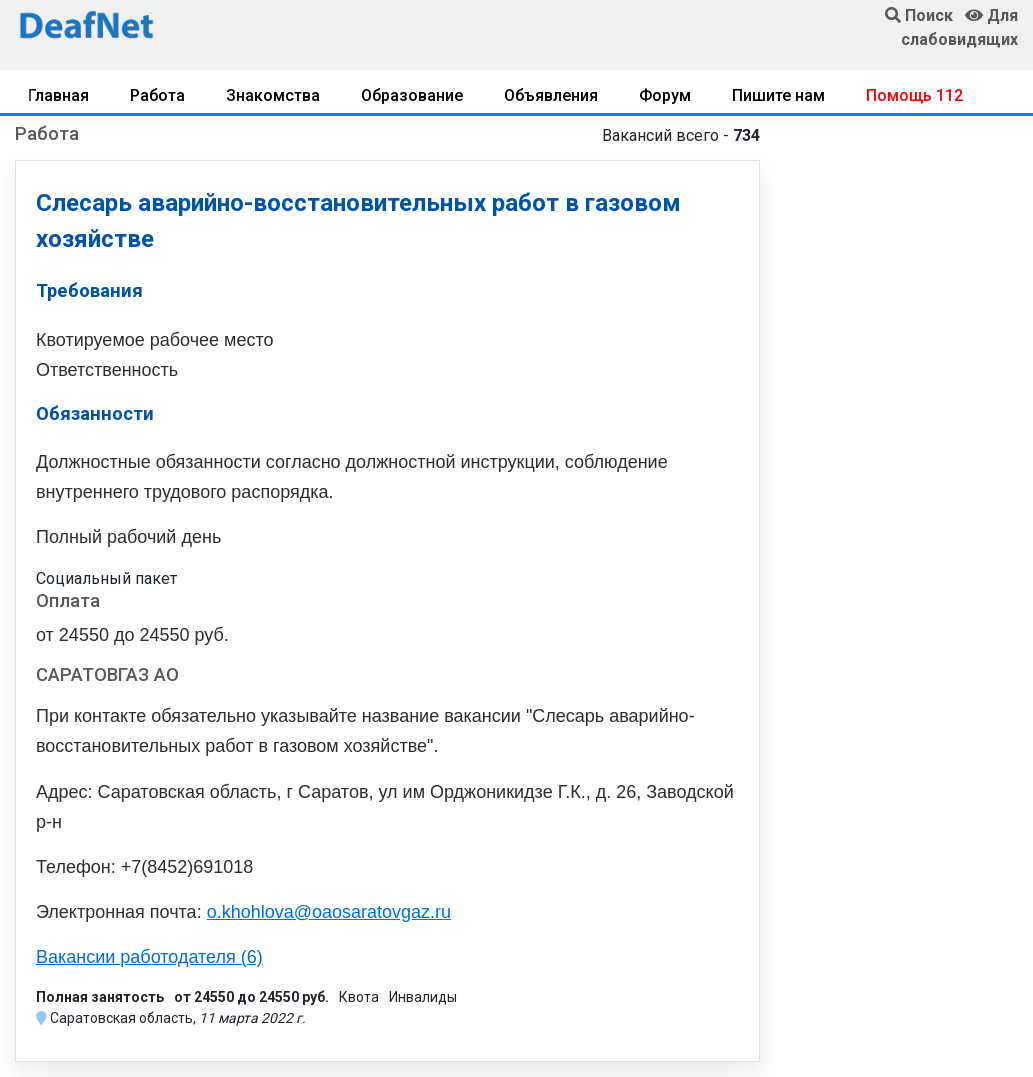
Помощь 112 (914, 95)
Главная (58, 95)
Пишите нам (778, 95)
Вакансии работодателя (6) (149, 957)
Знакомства (273, 95)
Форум (665, 95)
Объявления (551, 95)
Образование (412, 95)
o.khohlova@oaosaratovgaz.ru (329, 912)
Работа (157, 95)
